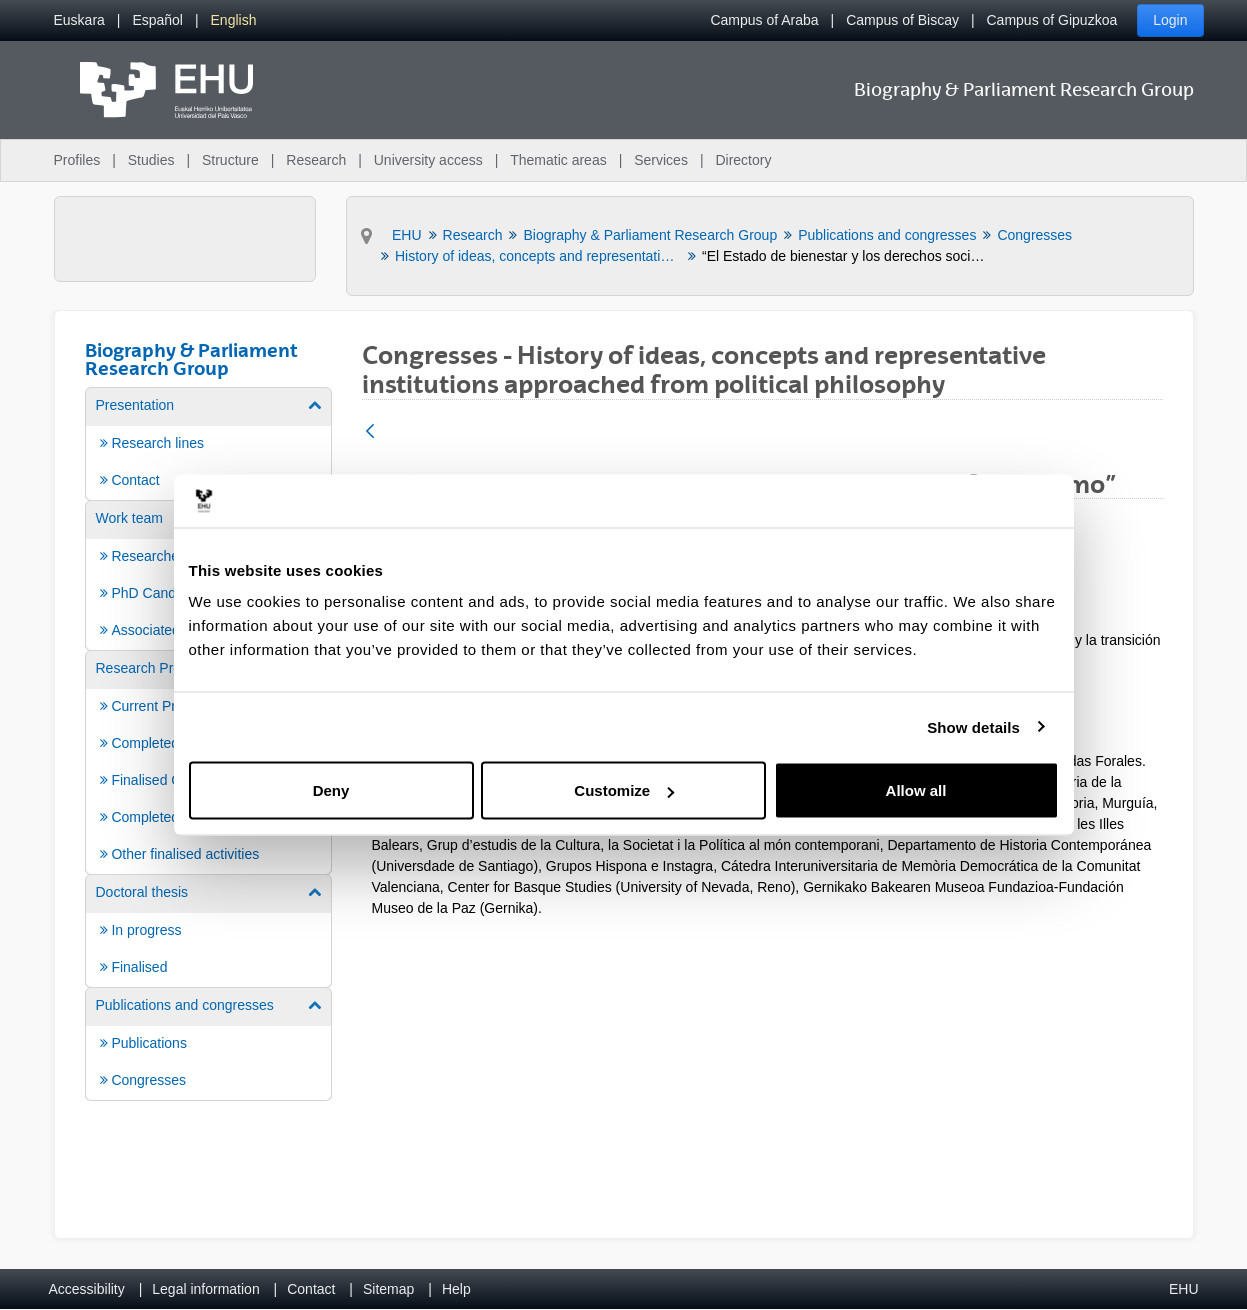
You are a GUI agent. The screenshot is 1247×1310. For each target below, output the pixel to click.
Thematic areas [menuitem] (558, 160)
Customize (624, 790)
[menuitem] (79, 20)
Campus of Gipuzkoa (1052, 20)
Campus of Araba (764, 20)
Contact (311, 1289)
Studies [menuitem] (151, 160)
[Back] (370, 432)
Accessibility (87, 1289)
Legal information (205, 1289)
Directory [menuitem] (743, 160)
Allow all (916, 790)
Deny (331, 790)
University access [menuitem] (428, 160)
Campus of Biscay (902, 20)
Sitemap (388, 1289)
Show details (973, 726)
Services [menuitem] (661, 160)
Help (456, 1289)
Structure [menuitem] (230, 160)
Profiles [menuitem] (77, 160)
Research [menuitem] (316, 160)
